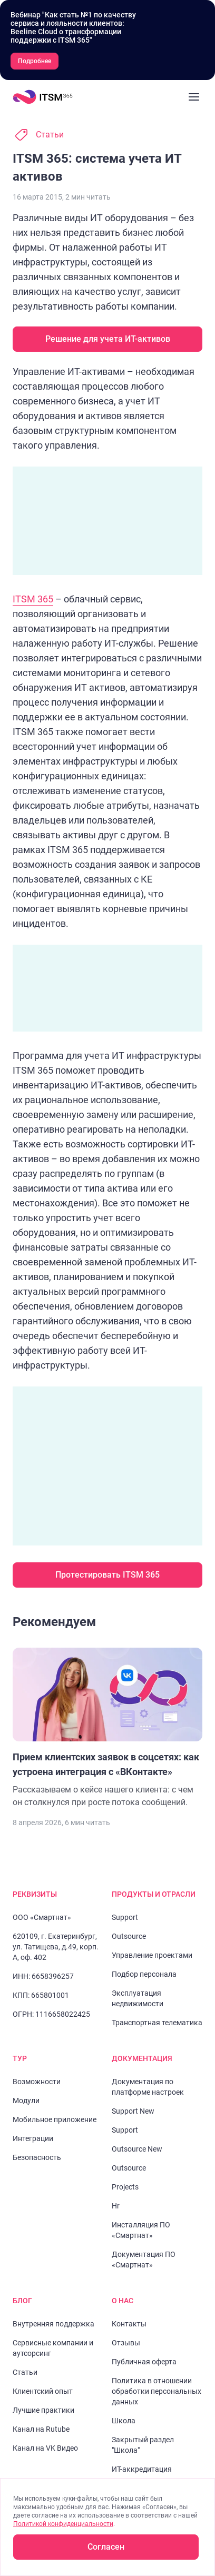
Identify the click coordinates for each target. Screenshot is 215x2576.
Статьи (50, 135)
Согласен (105, 2547)
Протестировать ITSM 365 (107, 1575)
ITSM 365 (33, 599)
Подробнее (34, 61)
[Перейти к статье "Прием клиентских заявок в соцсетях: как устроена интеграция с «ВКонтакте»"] (107, 1728)
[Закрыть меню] (193, 96)
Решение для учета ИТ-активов (107, 339)
